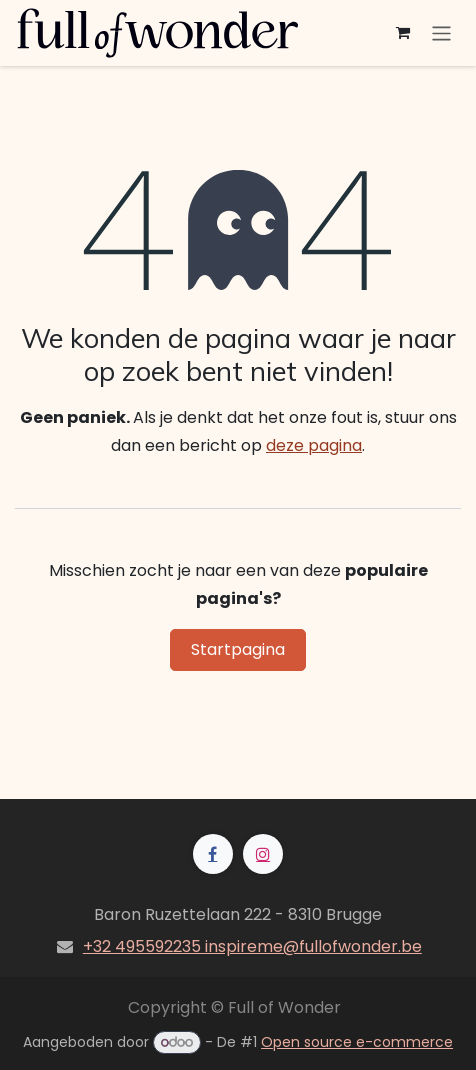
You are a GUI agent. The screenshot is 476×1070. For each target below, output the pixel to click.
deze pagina (314, 445)
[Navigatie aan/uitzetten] (441, 32)
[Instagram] (263, 854)
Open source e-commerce (357, 1042)
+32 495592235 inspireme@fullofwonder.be (252, 946)
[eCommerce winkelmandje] (403, 33)
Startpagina (238, 649)
